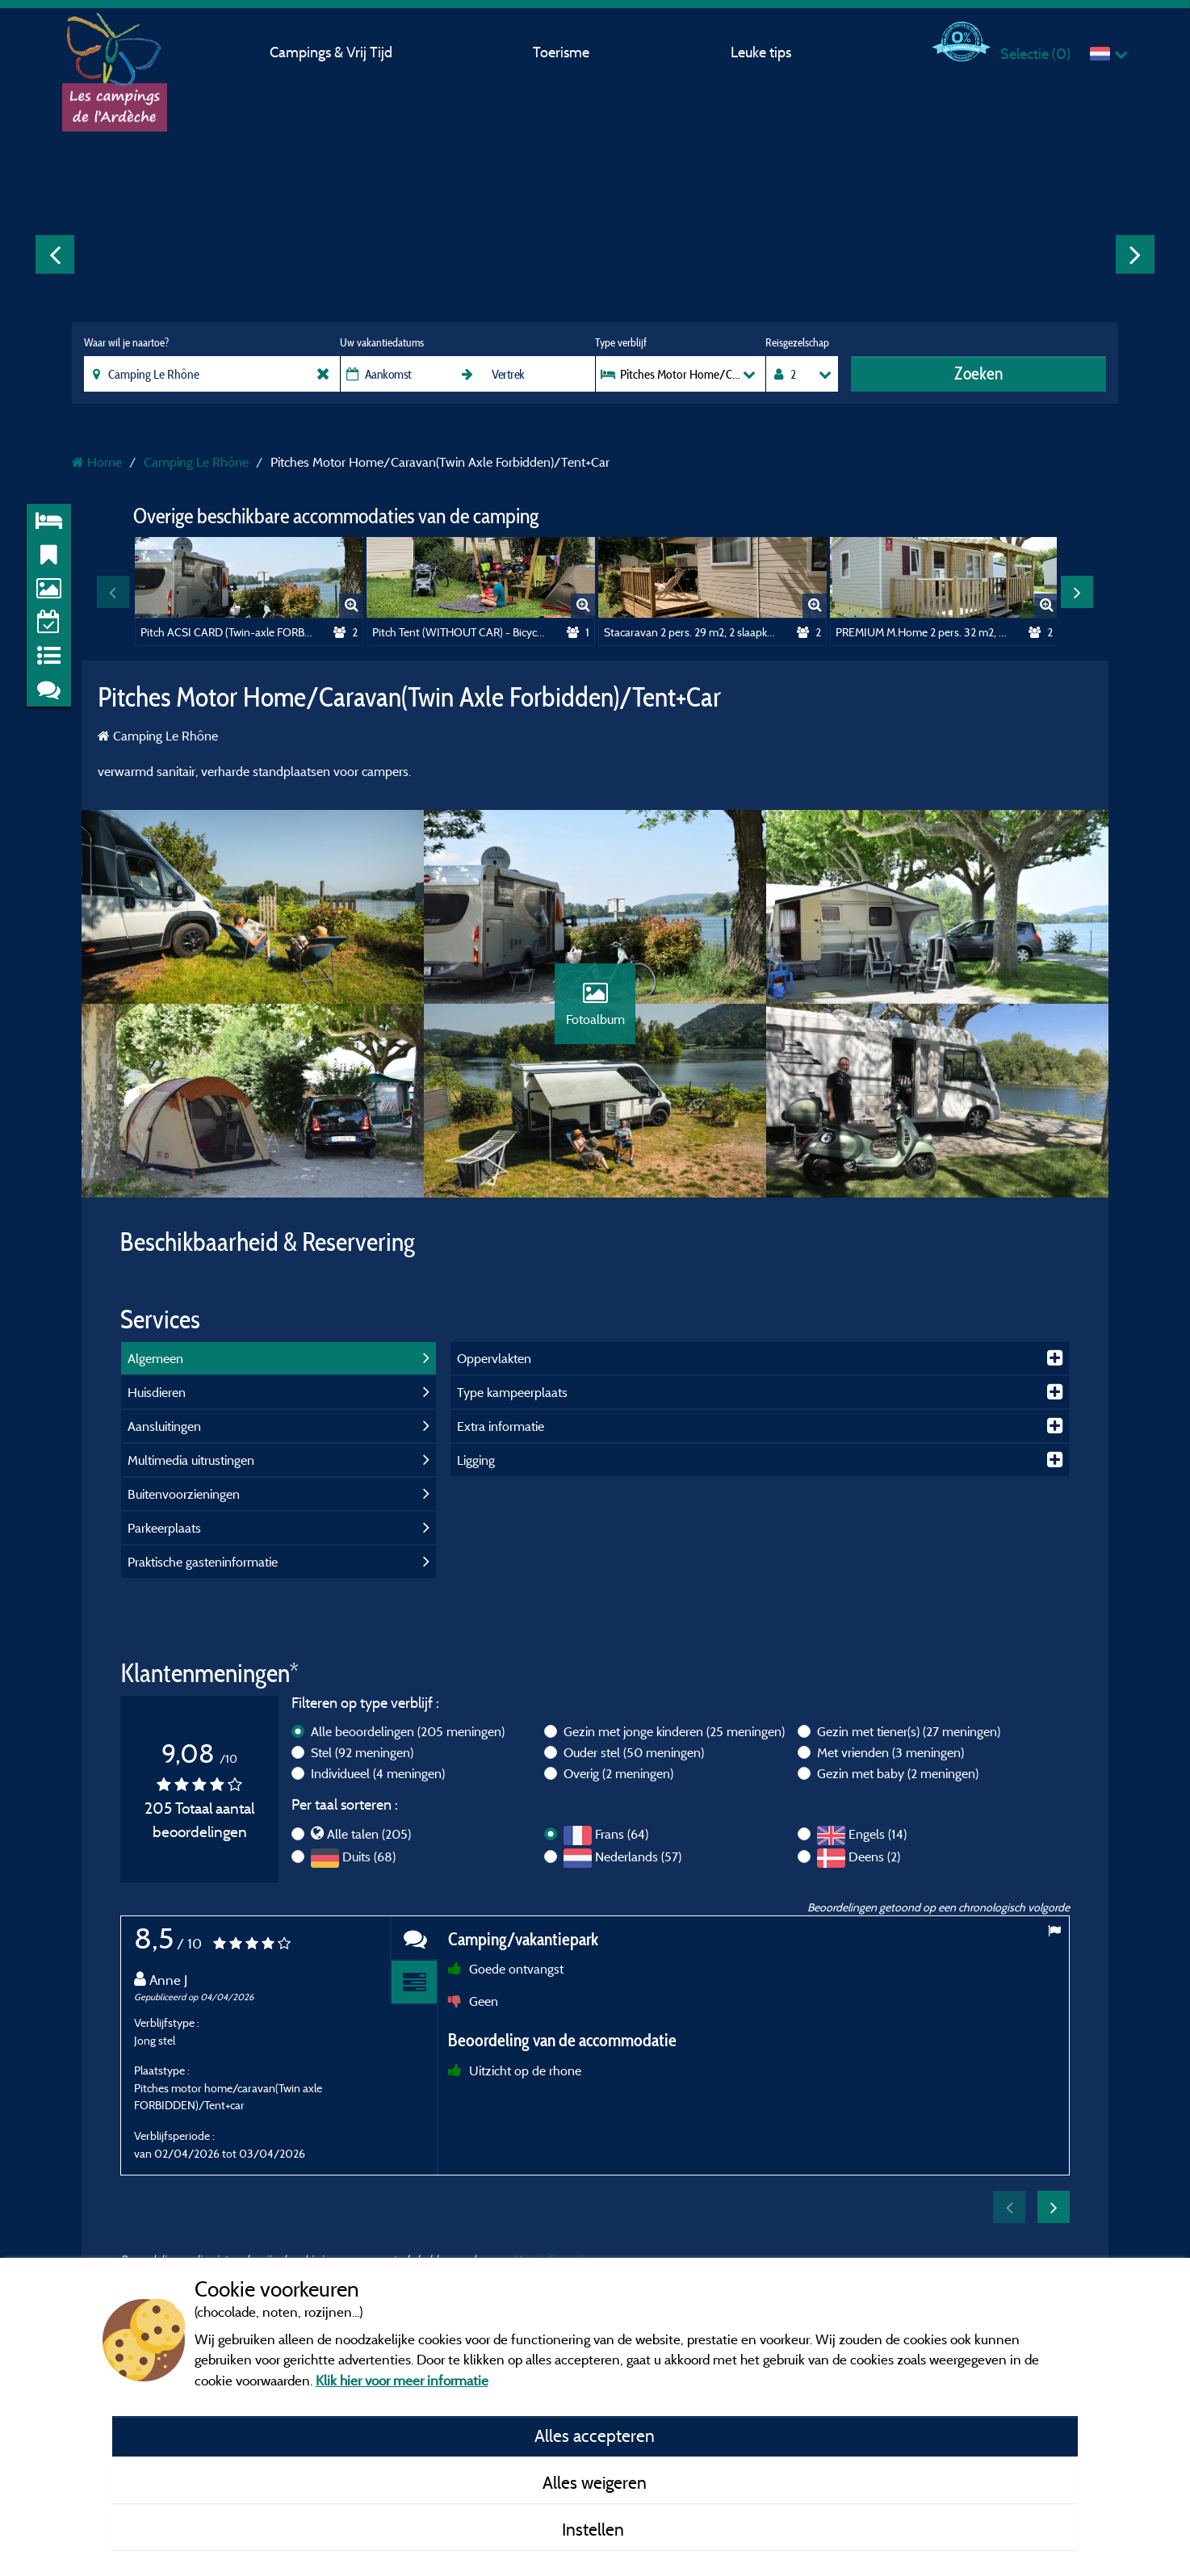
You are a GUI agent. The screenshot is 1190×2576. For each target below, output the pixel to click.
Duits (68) (369, 1856)
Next (1135, 254)
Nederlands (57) (638, 1856)
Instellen (595, 2529)
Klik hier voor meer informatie (402, 2380)
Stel (362, 1752)
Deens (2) (874, 1856)
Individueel (378, 1773)
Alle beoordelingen (408, 1731)
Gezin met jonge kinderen (674, 1731)
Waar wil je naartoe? (126, 342)
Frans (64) (621, 1834)
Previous (55, 254)
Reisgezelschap (797, 342)
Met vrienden (890, 1752)
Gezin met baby (897, 1773)
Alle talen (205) (369, 1834)
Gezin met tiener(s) (908, 1731)
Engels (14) (878, 1834)
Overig (618, 1773)
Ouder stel (634, 1752)
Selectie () (1035, 53)
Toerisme (561, 52)
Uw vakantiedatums (382, 342)
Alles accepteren (594, 2435)
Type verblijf (621, 342)
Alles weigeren (595, 2482)
